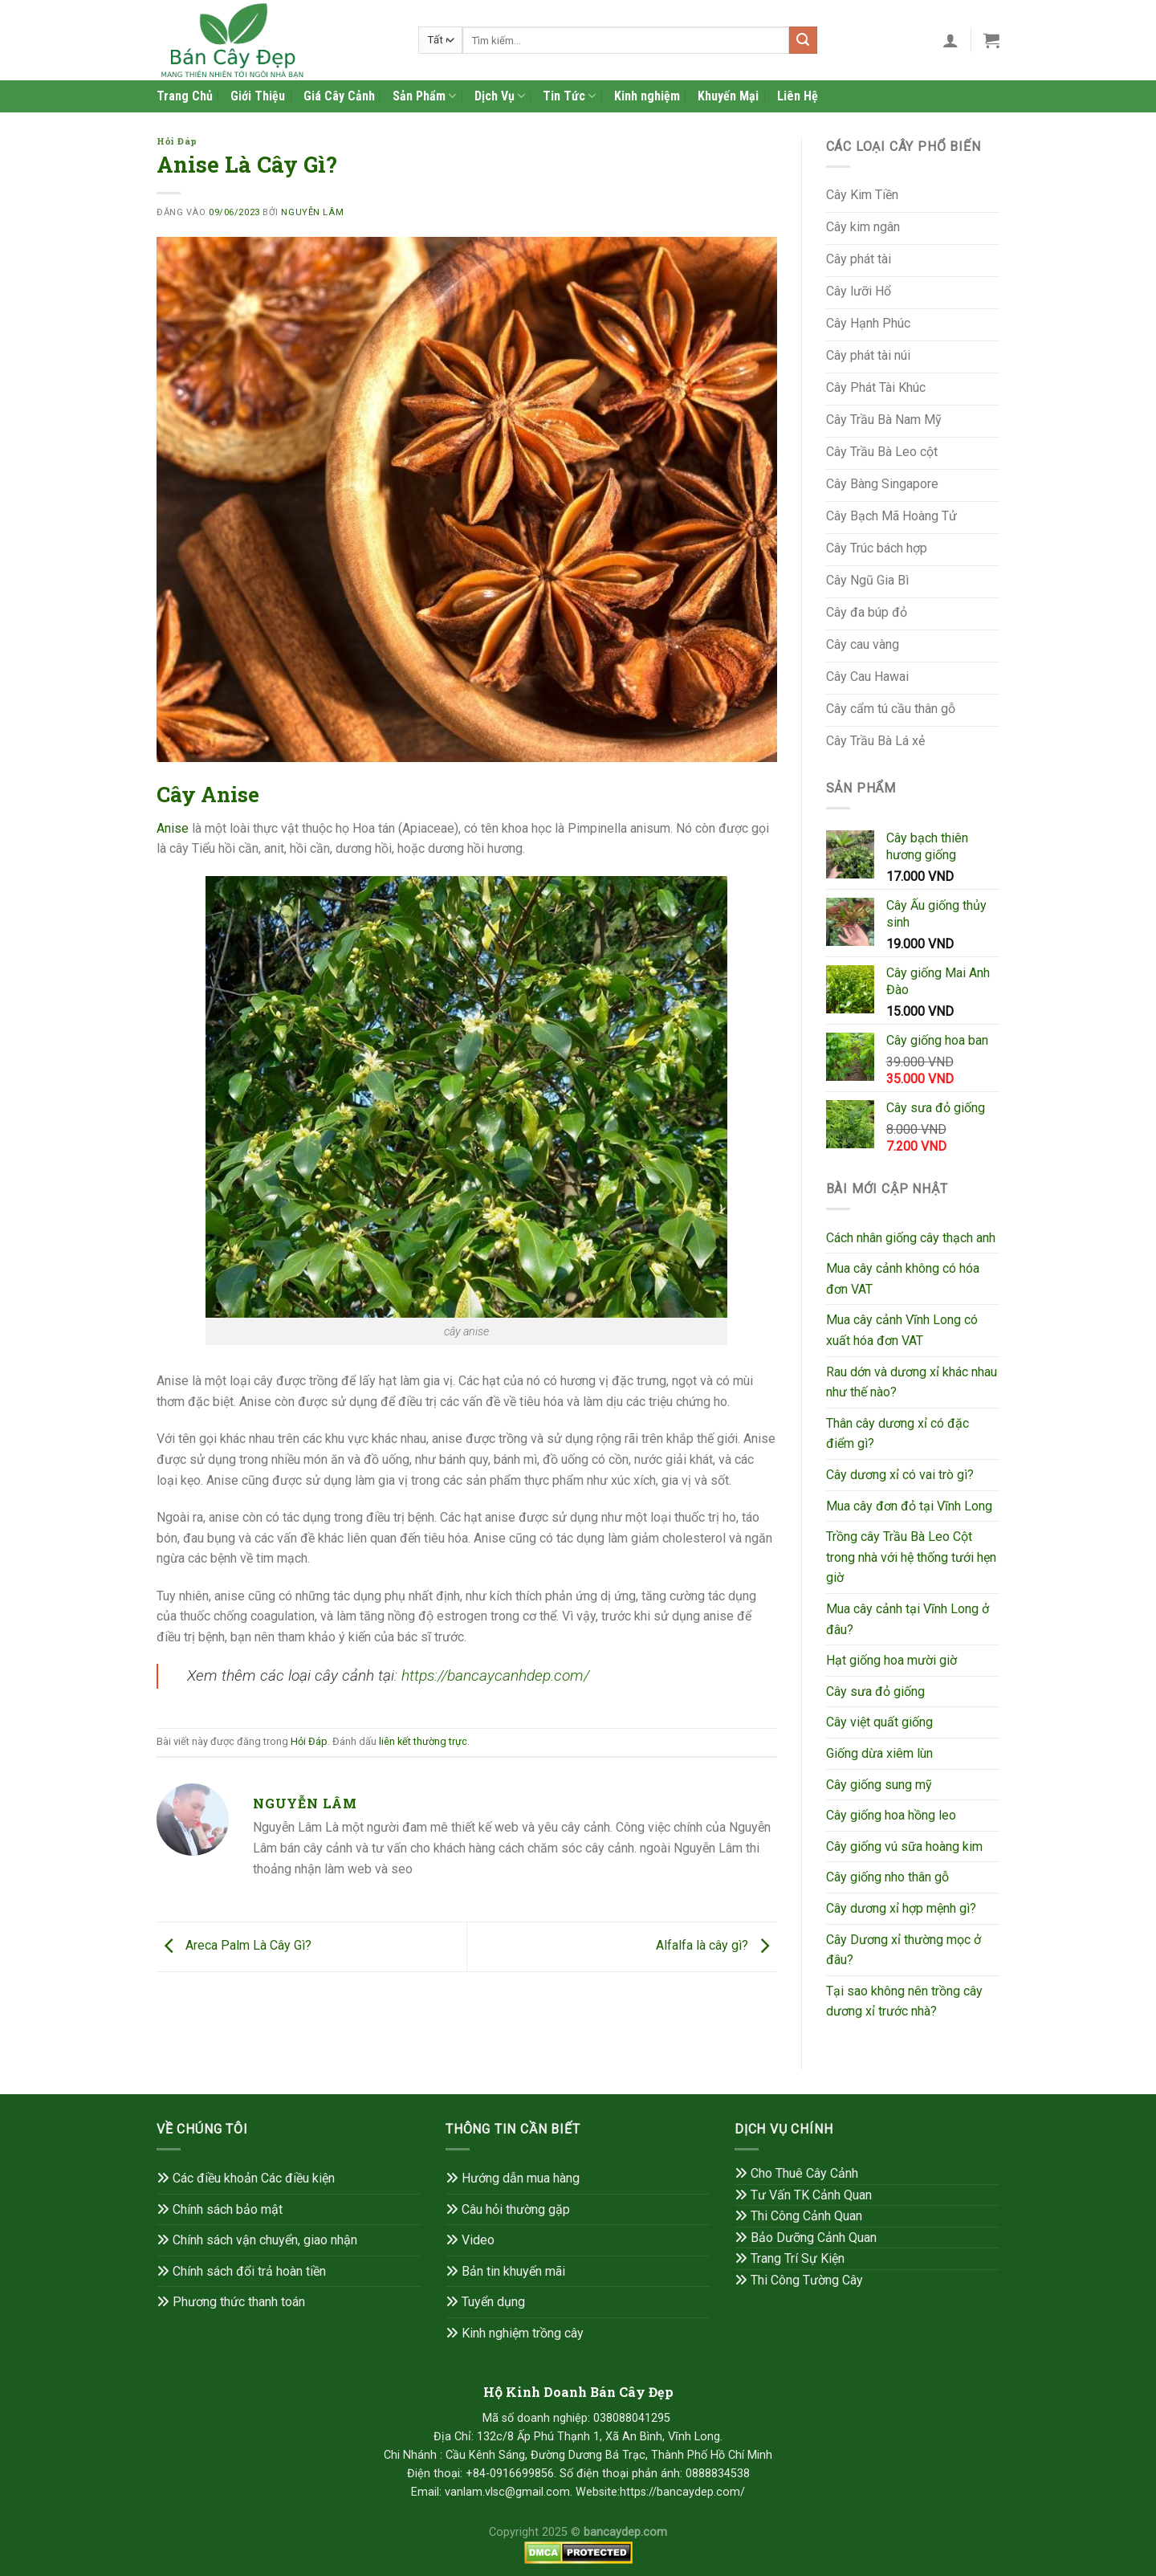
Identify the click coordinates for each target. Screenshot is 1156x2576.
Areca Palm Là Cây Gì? (234, 1946)
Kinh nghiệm (647, 96)
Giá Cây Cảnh (339, 96)
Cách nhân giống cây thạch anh (910, 1237)
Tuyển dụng (485, 2301)
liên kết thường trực (423, 1741)
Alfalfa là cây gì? (716, 1946)
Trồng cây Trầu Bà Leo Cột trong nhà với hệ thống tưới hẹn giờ (911, 1557)
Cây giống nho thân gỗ (887, 1877)
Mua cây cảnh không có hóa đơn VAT (902, 1279)
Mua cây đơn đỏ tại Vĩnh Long (909, 1506)
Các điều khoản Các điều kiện (254, 2178)
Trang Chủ (185, 96)
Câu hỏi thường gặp (508, 2209)
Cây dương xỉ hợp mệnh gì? (901, 1908)
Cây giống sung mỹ (879, 1784)
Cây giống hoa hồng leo (891, 1815)
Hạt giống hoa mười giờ (891, 1660)
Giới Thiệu (257, 96)
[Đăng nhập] (950, 40)
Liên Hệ (797, 96)
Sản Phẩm (424, 96)
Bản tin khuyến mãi (513, 2271)
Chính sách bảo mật (228, 2209)
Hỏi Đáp (177, 141)
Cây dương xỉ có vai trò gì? (900, 1474)
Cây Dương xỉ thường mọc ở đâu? (903, 1950)
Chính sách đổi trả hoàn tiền (249, 2271)
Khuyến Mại (728, 96)
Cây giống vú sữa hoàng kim (904, 1846)
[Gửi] (802, 40)
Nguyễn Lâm (312, 212)
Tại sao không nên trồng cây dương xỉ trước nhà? (904, 2001)
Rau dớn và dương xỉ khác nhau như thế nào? (911, 1382)
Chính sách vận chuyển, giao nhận (257, 2240)
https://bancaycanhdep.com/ (495, 1675)
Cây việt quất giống (879, 1722)
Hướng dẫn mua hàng (513, 2178)
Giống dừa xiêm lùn (879, 1753)
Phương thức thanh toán (231, 2301)
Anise (173, 828)
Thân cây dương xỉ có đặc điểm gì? (897, 1434)
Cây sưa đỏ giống (875, 1691)
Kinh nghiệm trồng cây (515, 2333)
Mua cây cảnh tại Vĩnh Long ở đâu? (907, 1619)
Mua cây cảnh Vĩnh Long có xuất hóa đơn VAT (902, 1330)
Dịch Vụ (499, 96)
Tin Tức (569, 96)
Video (478, 2240)
